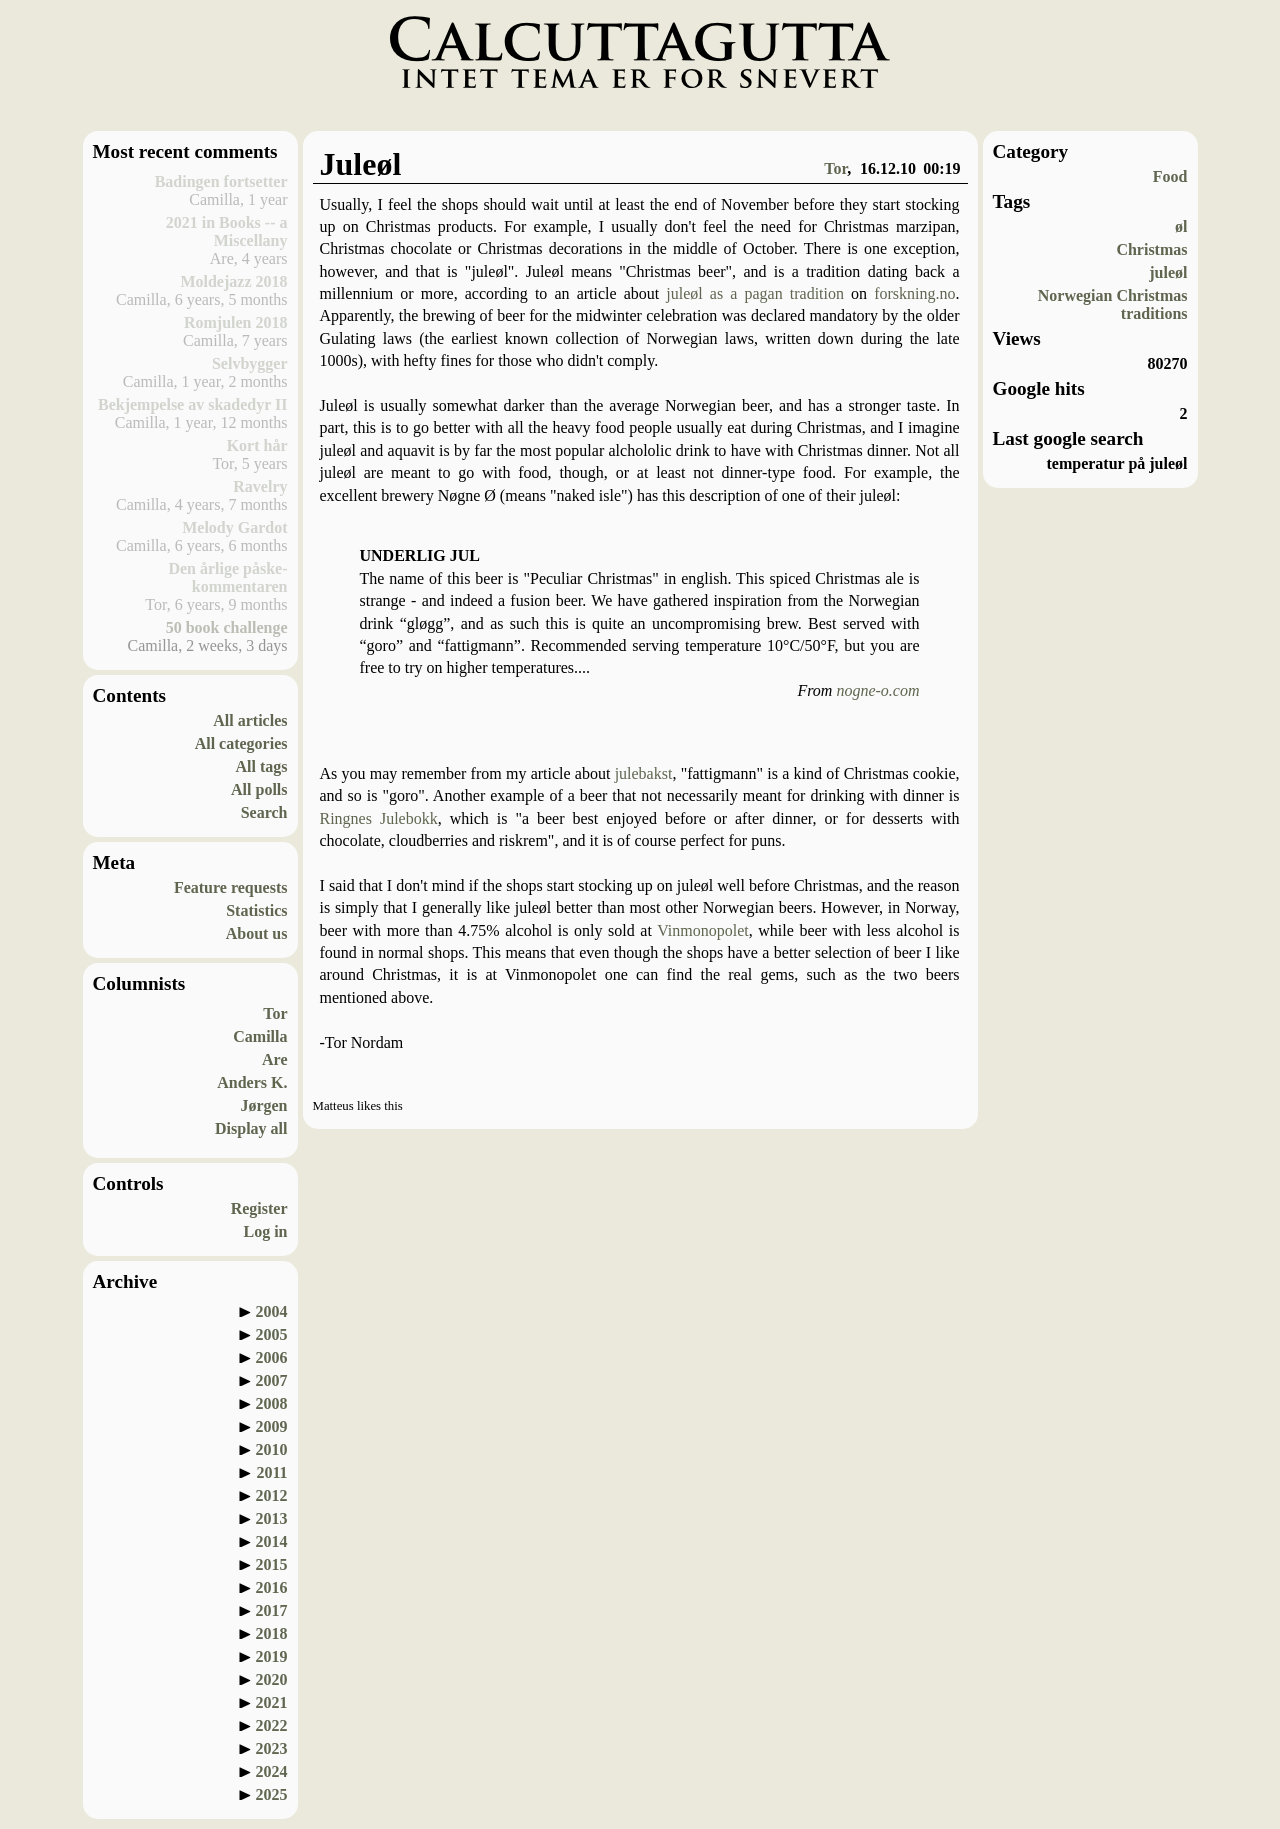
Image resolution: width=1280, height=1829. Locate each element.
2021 (272, 1702)
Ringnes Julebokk (379, 818)
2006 (272, 1357)
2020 (272, 1679)
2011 (271, 1472)
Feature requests (231, 887)
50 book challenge (227, 627)
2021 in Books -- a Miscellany (227, 231)
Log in (265, 1231)
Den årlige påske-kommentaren (227, 577)
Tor (275, 1013)
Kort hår (257, 445)
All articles (250, 720)
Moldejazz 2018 (233, 281)
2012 (272, 1495)
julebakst (644, 773)
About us (257, 933)
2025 (272, 1794)
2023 (272, 1748)
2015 (272, 1564)
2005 (272, 1334)
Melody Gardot (234, 527)
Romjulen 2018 (236, 322)
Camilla (260, 1036)
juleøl (1168, 272)
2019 (272, 1656)
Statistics (256, 910)
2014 (272, 1541)
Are (274, 1059)
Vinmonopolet (702, 930)
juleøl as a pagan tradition (755, 293)
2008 (272, 1403)
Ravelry (260, 486)
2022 (272, 1725)
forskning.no (914, 293)
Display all (251, 1128)
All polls (259, 789)
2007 (272, 1380)
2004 (272, 1311)
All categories (241, 743)
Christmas (1151, 249)
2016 (272, 1587)
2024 (272, 1771)
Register (259, 1208)
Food (1170, 176)
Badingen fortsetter (221, 181)
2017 (272, 1610)
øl (1181, 226)
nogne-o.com (877, 690)
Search (264, 812)
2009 (272, 1426)
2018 (272, 1633)
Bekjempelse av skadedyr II (193, 404)
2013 (272, 1518)
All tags (262, 766)
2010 (272, 1449)
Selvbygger (250, 363)
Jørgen (263, 1105)
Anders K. (252, 1082)
